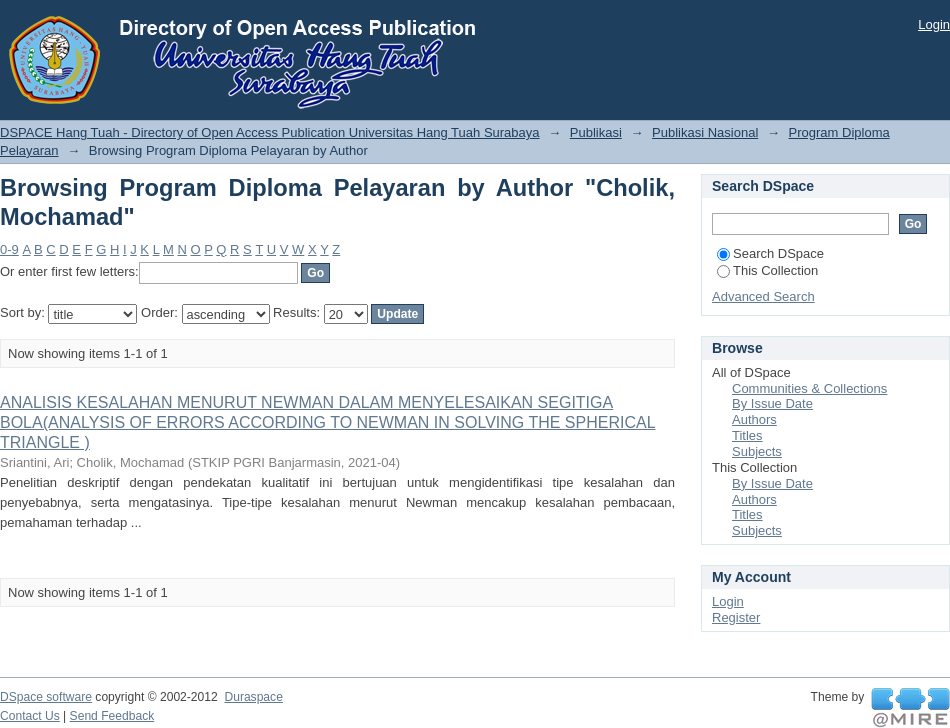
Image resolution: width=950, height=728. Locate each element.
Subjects (757, 451)
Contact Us (30, 716)
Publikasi (596, 132)
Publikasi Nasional (705, 132)
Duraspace (253, 697)
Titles (747, 435)
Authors (754, 419)
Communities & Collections (809, 388)
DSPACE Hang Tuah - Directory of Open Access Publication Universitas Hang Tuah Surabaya (270, 132)
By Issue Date (772, 403)
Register (736, 617)
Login (934, 24)
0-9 (9, 249)
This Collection (767, 270)
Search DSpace (770, 253)
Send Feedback (112, 716)
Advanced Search (763, 296)
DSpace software (46, 697)
